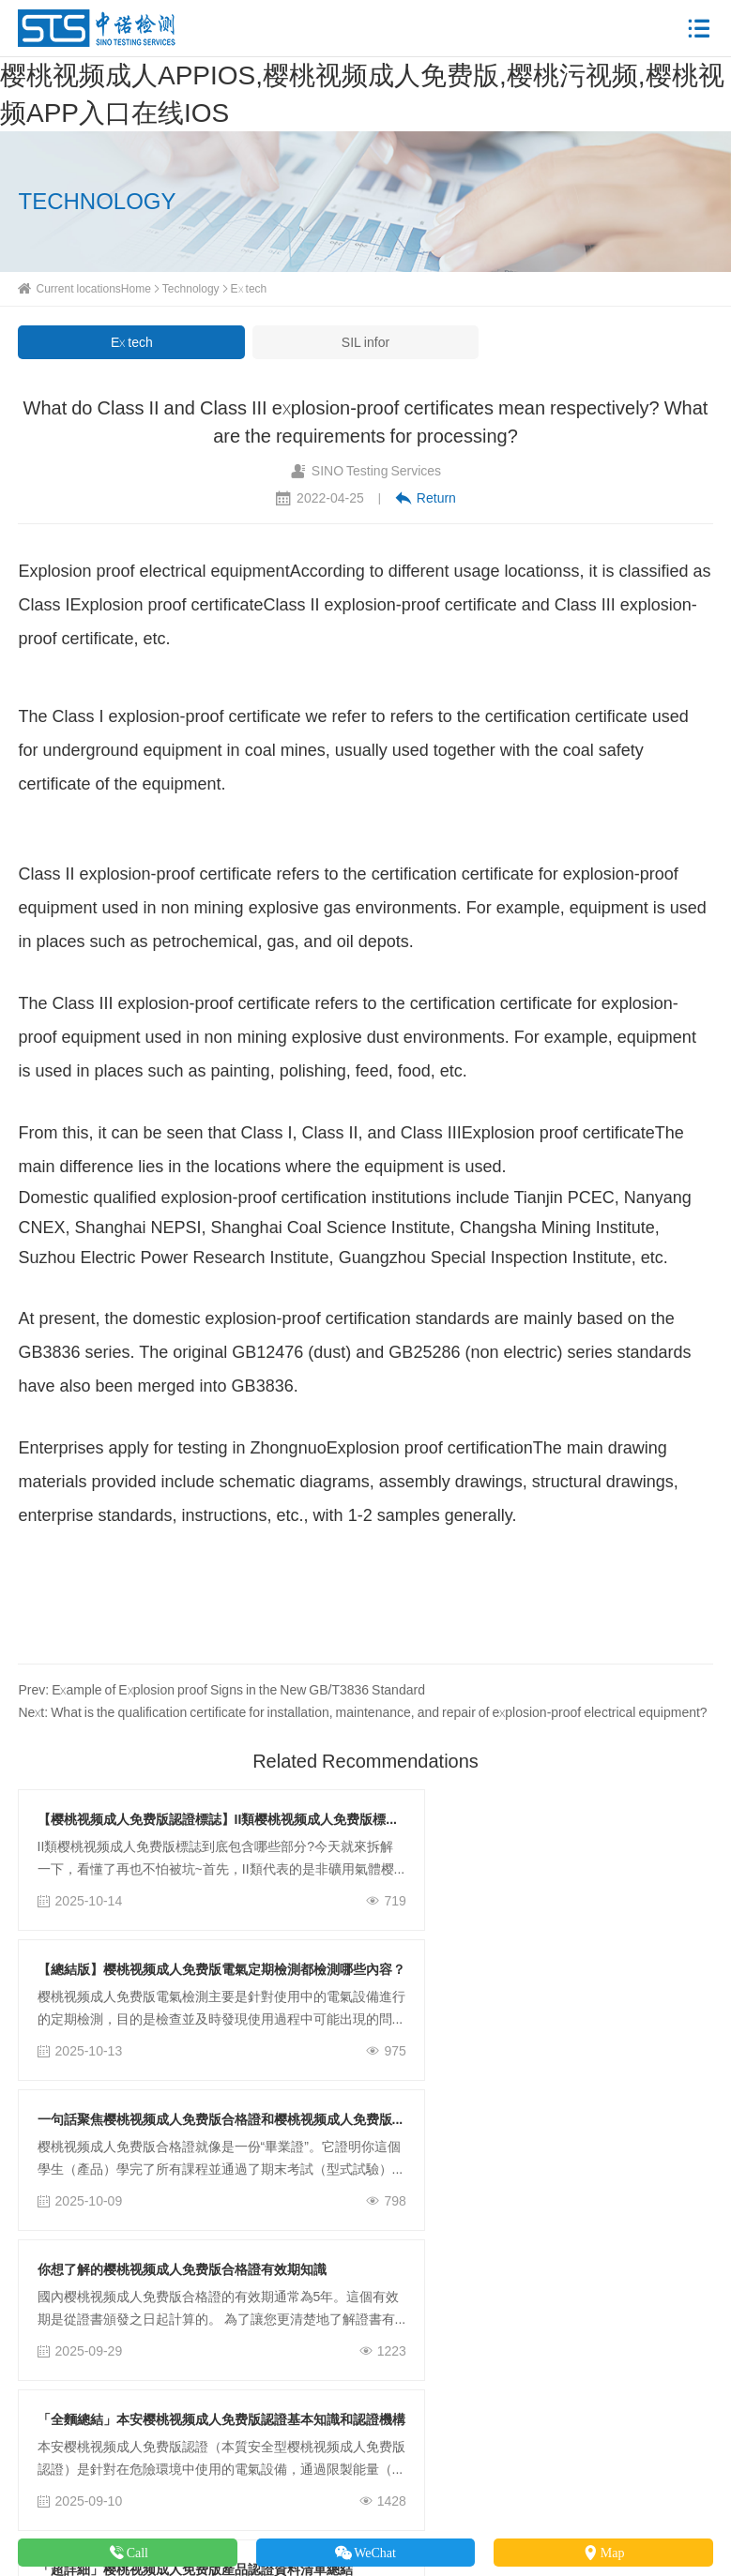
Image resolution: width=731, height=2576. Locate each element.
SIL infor (365, 342)
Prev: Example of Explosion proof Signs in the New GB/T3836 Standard (221, 1689)
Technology (191, 288)
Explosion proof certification (430, 1448)
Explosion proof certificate (166, 604)
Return (425, 498)
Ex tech (249, 288)
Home (136, 288)
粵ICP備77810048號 (541, 2499)
